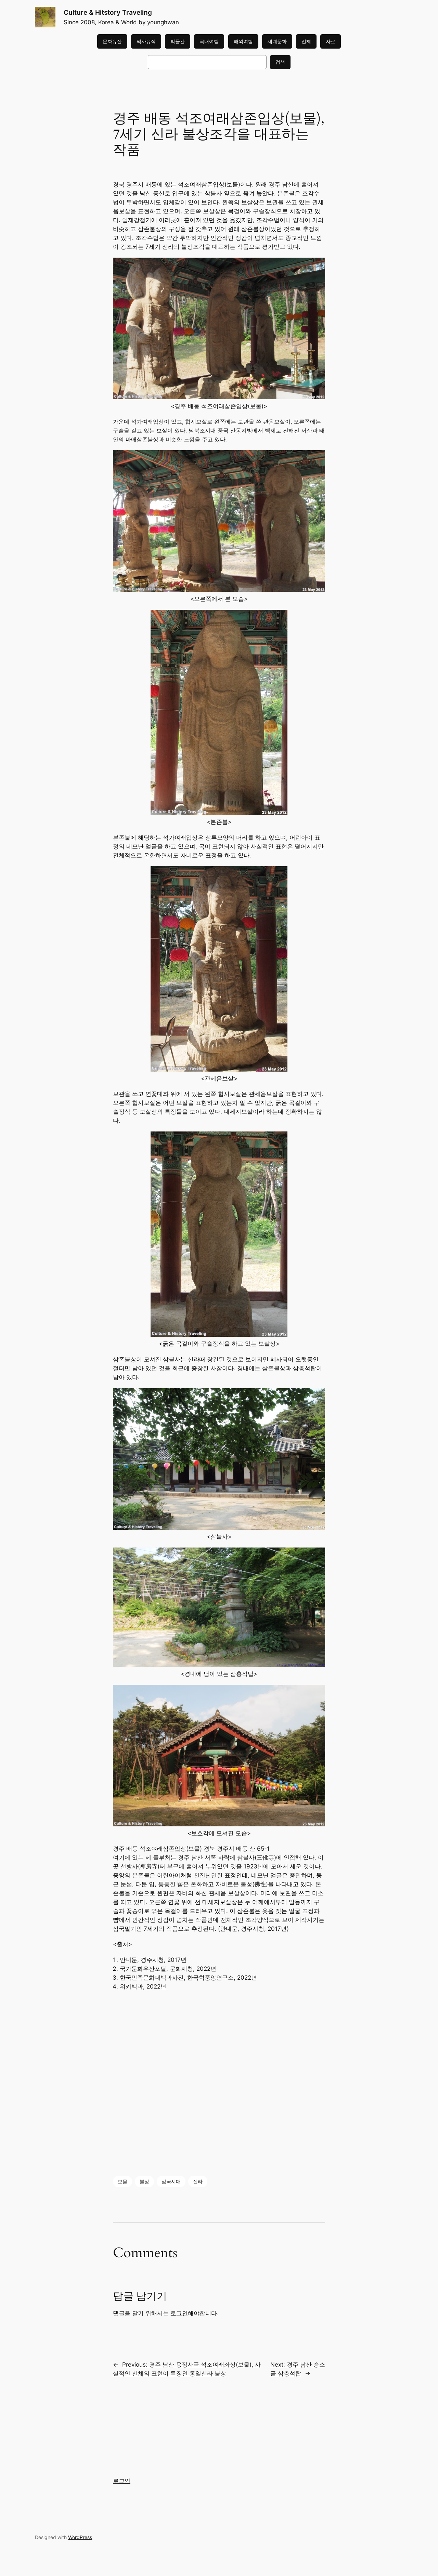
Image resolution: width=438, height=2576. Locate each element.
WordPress (80, 2537)
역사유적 (146, 41)
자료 (330, 41)
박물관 (177, 41)
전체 (306, 41)
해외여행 (243, 41)
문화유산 (112, 41)
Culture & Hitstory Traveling (108, 12)
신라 (198, 2181)
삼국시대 (171, 2181)
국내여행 (209, 41)
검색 (280, 62)
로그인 (179, 2313)
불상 (144, 2181)
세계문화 (277, 41)
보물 (122, 2181)
